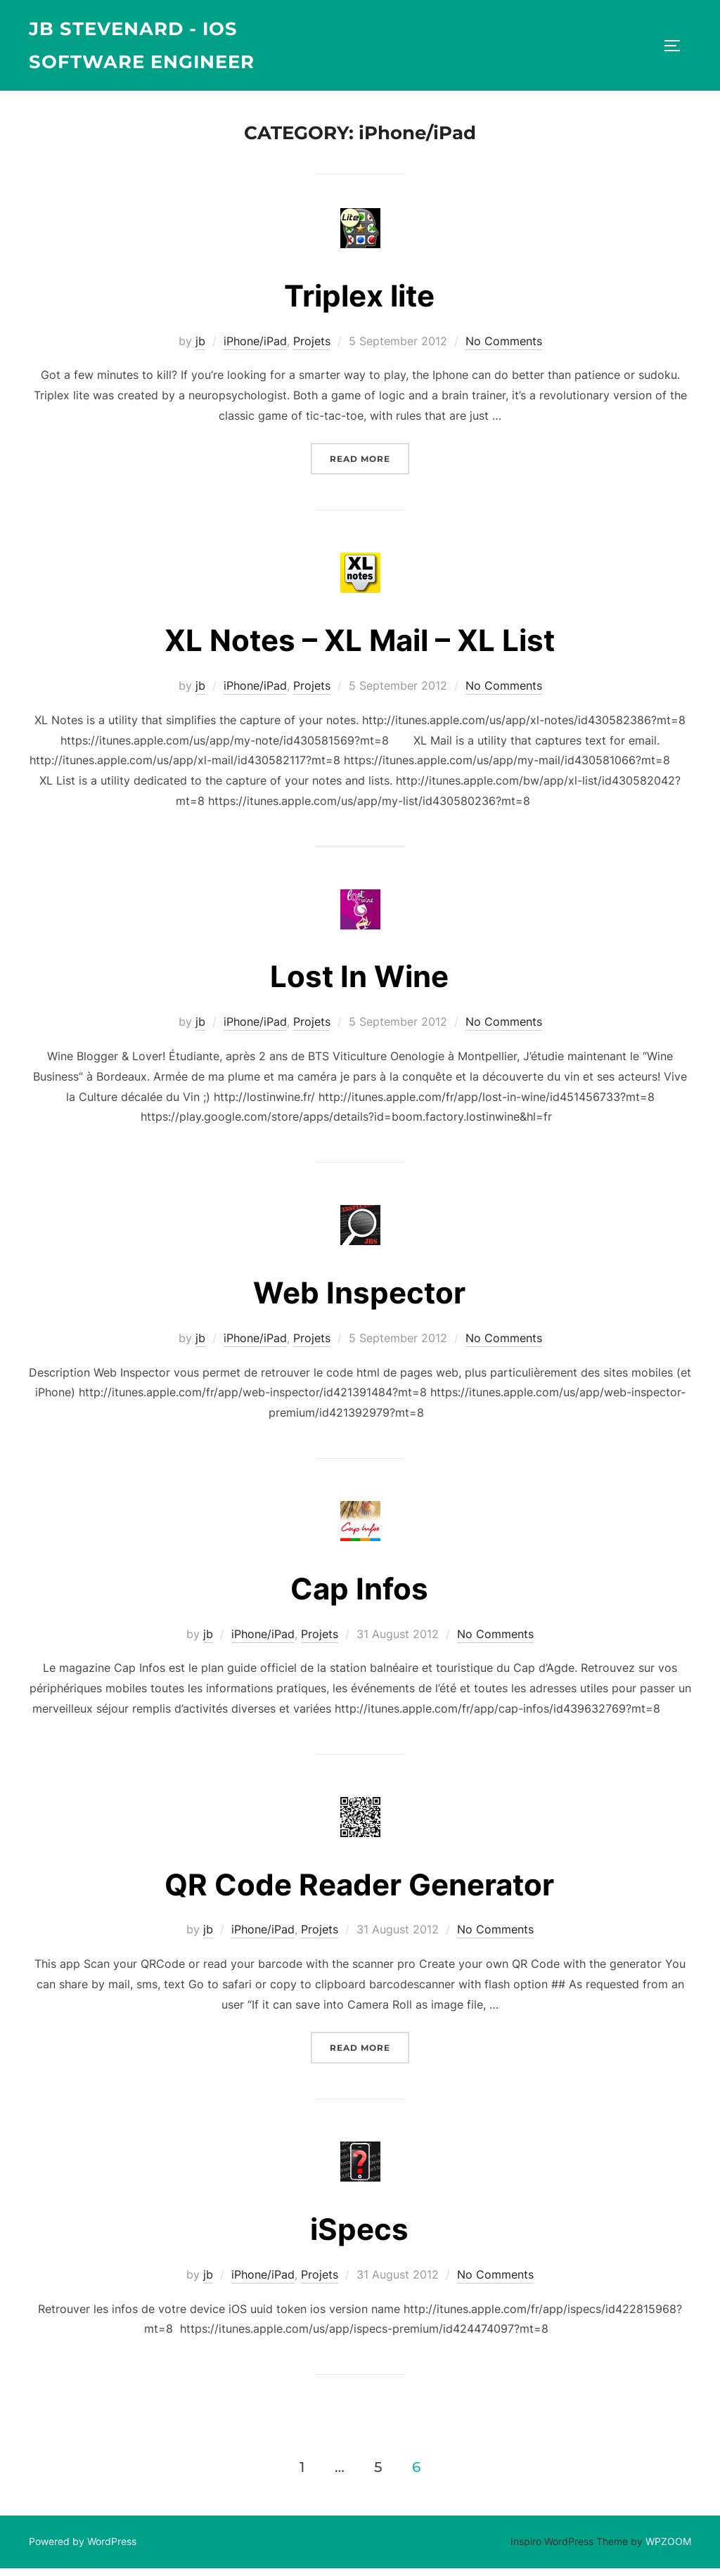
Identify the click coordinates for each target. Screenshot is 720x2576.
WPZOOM (668, 2549)
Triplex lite (359, 303)
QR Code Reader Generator (359, 1892)
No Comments (503, 349)
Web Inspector (359, 1300)
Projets (311, 349)
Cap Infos (359, 1596)
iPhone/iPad (255, 349)
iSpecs (359, 2237)
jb (200, 349)
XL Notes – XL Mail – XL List (360, 648)
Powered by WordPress (82, 2549)
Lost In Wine (359, 985)
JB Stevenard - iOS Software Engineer (142, 45)
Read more (369, 465)
